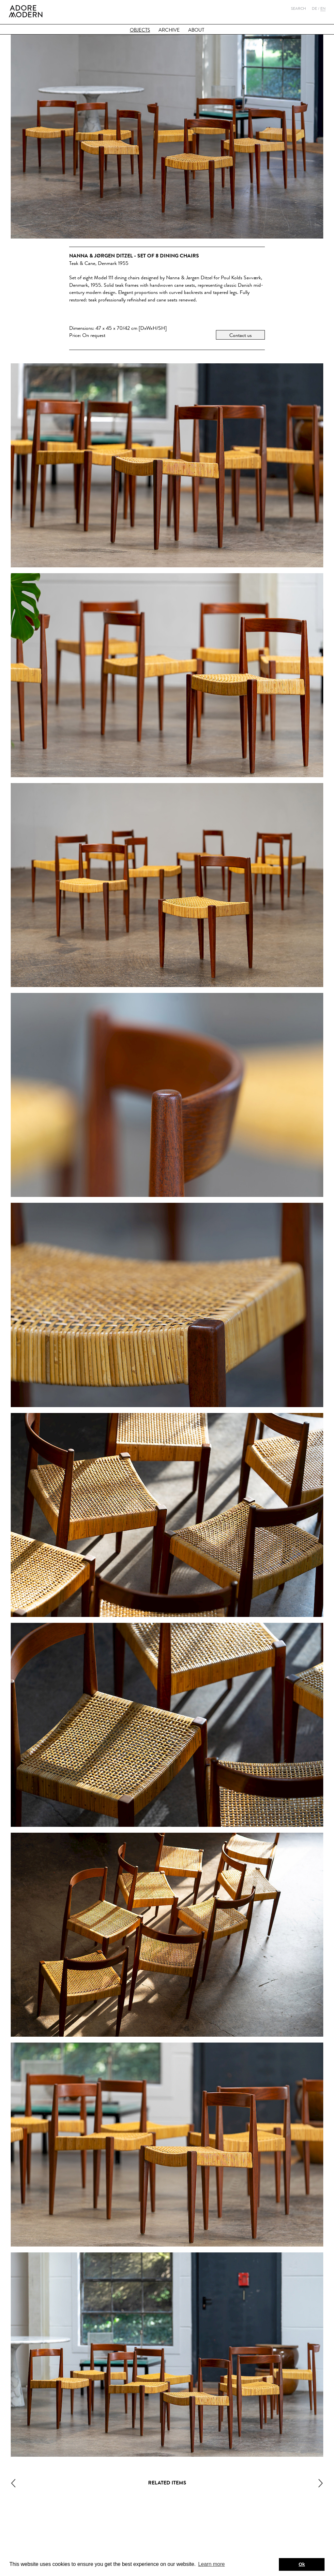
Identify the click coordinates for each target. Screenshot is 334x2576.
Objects (140, 30)
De (314, 8)
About (196, 30)
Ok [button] (302, 2564)
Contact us (240, 335)
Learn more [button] (211, 2564)
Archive (169, 30)
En (323, 8)
